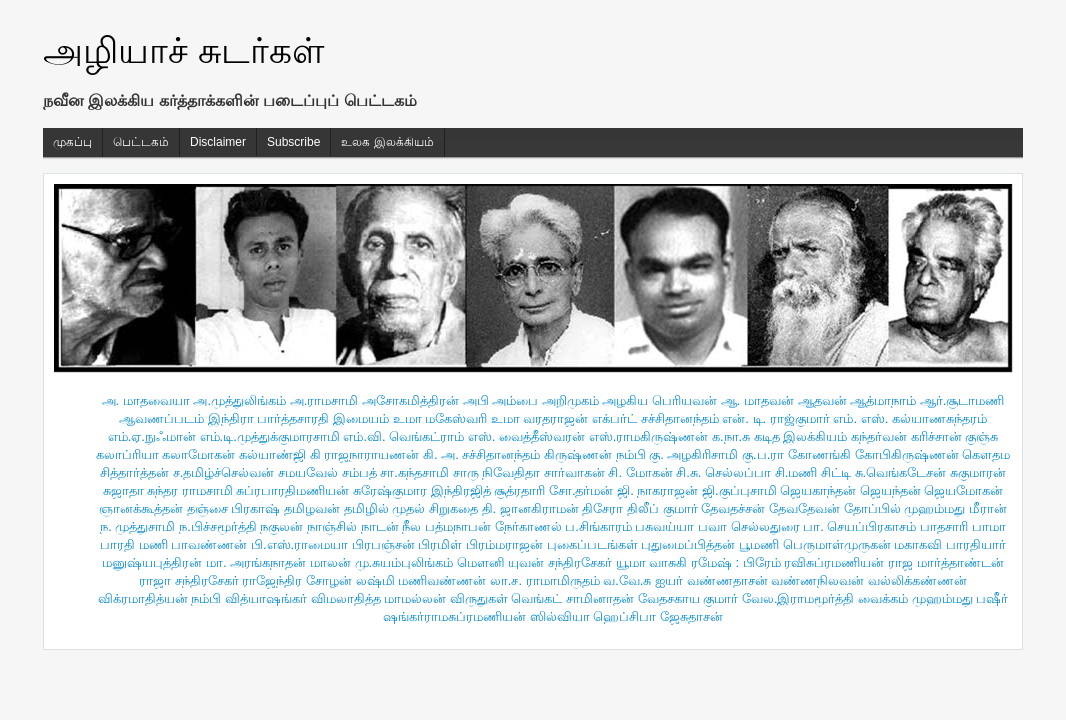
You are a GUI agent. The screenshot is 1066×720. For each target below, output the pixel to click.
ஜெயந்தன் (890, 490)
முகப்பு (72, 142)
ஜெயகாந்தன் (818, 490)
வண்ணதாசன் (727, 580)
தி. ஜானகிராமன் (530, 508)
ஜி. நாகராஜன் (657, 490)
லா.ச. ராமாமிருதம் (545, 580)
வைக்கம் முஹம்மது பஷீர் (933, 598)
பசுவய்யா (664, 526)
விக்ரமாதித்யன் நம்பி (160, 598)
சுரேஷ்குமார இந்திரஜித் (422, 490)
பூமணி (759, 544)
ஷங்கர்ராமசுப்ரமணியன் (454, 616)
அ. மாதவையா (146, 400)
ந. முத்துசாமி (137, 526)
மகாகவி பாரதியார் (950, 544)
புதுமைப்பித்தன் (688, 544)
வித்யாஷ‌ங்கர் (266, 598)
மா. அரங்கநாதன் (256, 562)
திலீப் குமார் (662, 508)
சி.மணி (796, 472)
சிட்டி (836, 472)
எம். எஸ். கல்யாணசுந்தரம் (909, 418)
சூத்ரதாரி (519, 490)
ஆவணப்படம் (161, 418)
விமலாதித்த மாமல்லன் (379, 598)
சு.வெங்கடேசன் (901, 472)
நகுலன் (281, 526)
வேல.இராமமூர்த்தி (798, 598)
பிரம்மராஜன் (504, 544)
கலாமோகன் (198, 454)
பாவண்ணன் (209, 544)
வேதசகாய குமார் (688, 598)
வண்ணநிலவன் (817, 580)
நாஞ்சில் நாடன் (353, 526)
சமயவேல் (308, 472)
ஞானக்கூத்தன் (141, 508)
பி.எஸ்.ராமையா (299, 544)
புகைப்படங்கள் (592, 544)
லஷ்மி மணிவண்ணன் (421, 580)
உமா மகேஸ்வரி (440, 418)
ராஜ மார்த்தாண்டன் (946, 562)
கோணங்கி (819, 454)
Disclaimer (218, 142)
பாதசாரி (944, 526)
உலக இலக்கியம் (387, 142)
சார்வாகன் (574, 472)
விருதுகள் (479, 598)
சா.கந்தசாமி (414, 472)
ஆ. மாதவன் (757, 400)
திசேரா (602, 508)
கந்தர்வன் (879, 436)
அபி (476, 400)
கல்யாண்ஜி (272, 454)
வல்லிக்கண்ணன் (917, 580)
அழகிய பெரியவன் (659, 400)
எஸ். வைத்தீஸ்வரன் (526, 436)
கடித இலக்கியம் (801, 436)
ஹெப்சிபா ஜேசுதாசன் (658, 616)
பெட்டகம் (141, 142)
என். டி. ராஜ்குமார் (775, 418)
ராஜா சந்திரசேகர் (189, 580)
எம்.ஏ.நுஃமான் (152, 436)
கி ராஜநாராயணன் (365, 454)
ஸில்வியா (560, 616)
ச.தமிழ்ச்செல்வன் (224, 472)
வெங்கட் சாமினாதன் (572, 598)
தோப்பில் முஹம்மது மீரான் (925, 508)
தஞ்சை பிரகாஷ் (234, 508)
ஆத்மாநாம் (883, 400)
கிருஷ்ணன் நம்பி (595, 454)
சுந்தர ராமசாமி (190, 490)
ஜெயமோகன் (963, 490)
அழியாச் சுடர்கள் (183, 50)
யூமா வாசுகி (652, 562)
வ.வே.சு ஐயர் (643, 580)
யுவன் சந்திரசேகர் (560, 562)
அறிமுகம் (570, 400)
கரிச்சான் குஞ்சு (955, 436)
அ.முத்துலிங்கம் (239, 400)
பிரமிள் (440, 544)
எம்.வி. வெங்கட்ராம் (403, 436)
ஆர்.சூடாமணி (962, 400)
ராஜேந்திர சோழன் (297, 580)
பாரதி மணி (134, 544)
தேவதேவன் (804, 508)
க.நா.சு (731, 436)
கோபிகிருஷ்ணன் (907, 454)
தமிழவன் (312, 508)
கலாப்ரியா (127, 454)
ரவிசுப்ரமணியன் (834, 562)
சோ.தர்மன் (581, 490)
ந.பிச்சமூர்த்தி (218, 526)
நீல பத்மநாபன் (446, 526)
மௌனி (481, 562)
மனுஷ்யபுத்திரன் (152, 562)
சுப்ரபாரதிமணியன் (292, 490)
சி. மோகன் (640, 472)
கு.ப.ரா (763, 454)
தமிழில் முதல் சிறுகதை (411, 508)
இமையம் (361, 418)
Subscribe (293, 142)
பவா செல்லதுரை (749, 526)
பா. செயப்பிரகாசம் (859, 526)
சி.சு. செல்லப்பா (723, 472)
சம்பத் (359, 472)
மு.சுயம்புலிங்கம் (404, 562)
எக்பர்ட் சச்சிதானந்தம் (655, 418)
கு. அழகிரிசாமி (693, 454)
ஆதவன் (822, 400)
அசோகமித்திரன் (410, 400)
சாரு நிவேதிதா (497, 472)
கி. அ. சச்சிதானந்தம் (481, 454)
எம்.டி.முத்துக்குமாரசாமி (270, 436)
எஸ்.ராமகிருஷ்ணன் (649, 436)
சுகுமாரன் (978, 472)
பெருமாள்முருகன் (837, 544)
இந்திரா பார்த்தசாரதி (269, 418)
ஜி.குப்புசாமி (739, 490)
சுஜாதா (123, 490)
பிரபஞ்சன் (383, 544)
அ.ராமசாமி (324, 400)
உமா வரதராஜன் (540, 418)
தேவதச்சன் (733, 508)
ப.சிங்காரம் (598, 526)
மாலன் (330, 562)
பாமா (989, 526)
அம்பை (515, 400)
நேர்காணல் (528, 526)
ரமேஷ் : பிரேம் (736, 562)
